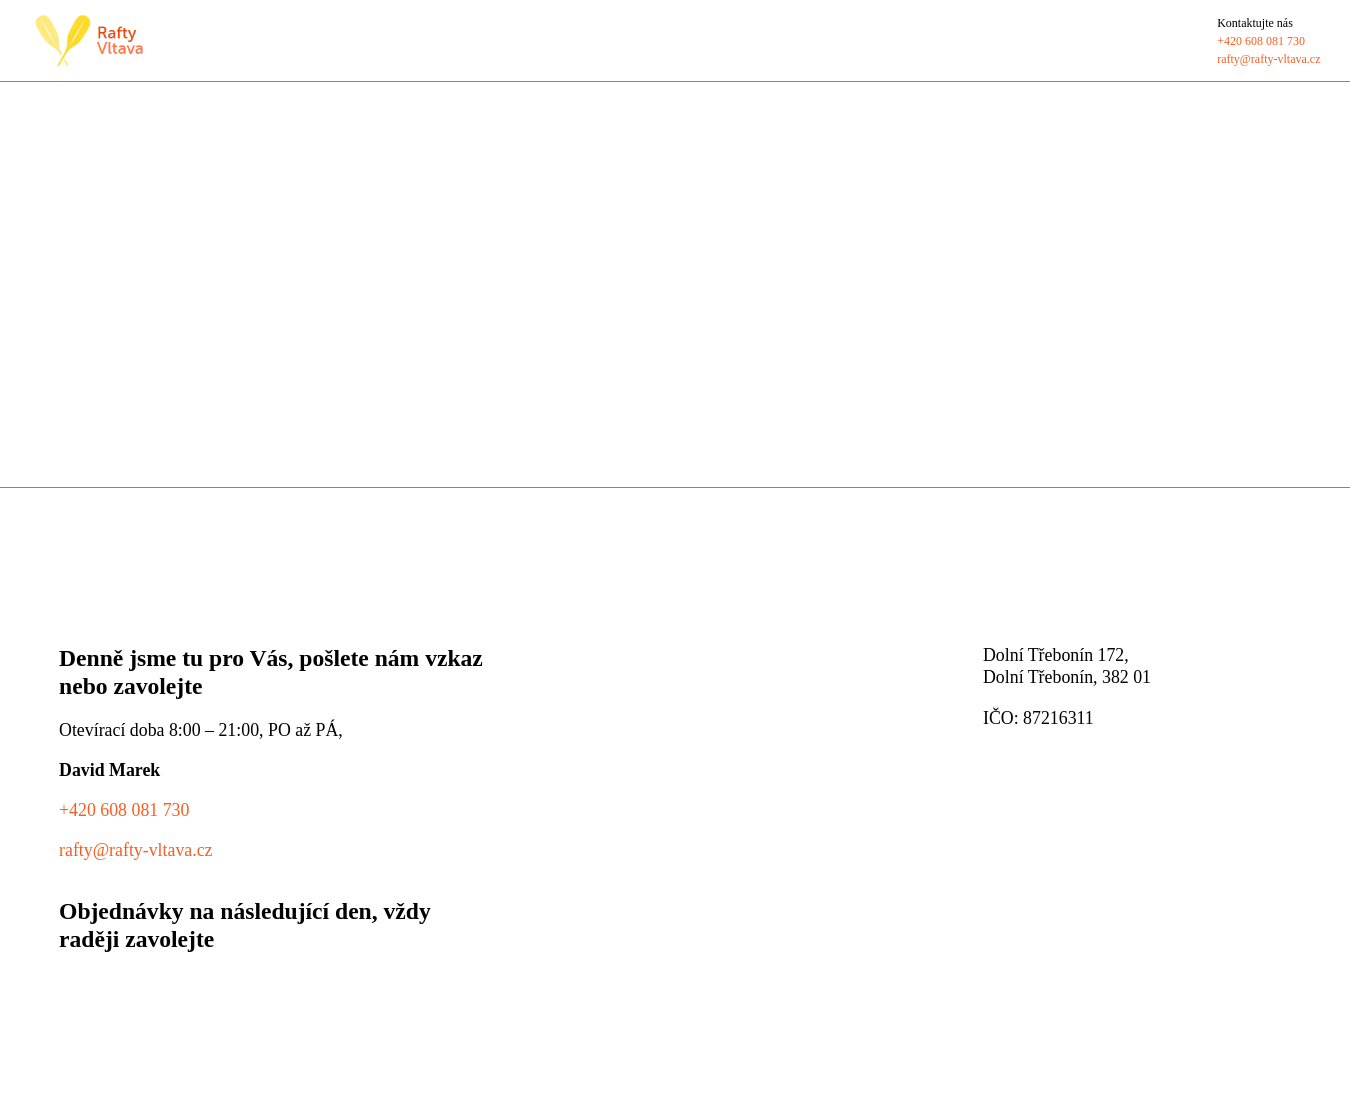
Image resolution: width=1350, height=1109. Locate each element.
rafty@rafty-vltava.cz (136, 850)
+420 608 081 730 (124, 810)
